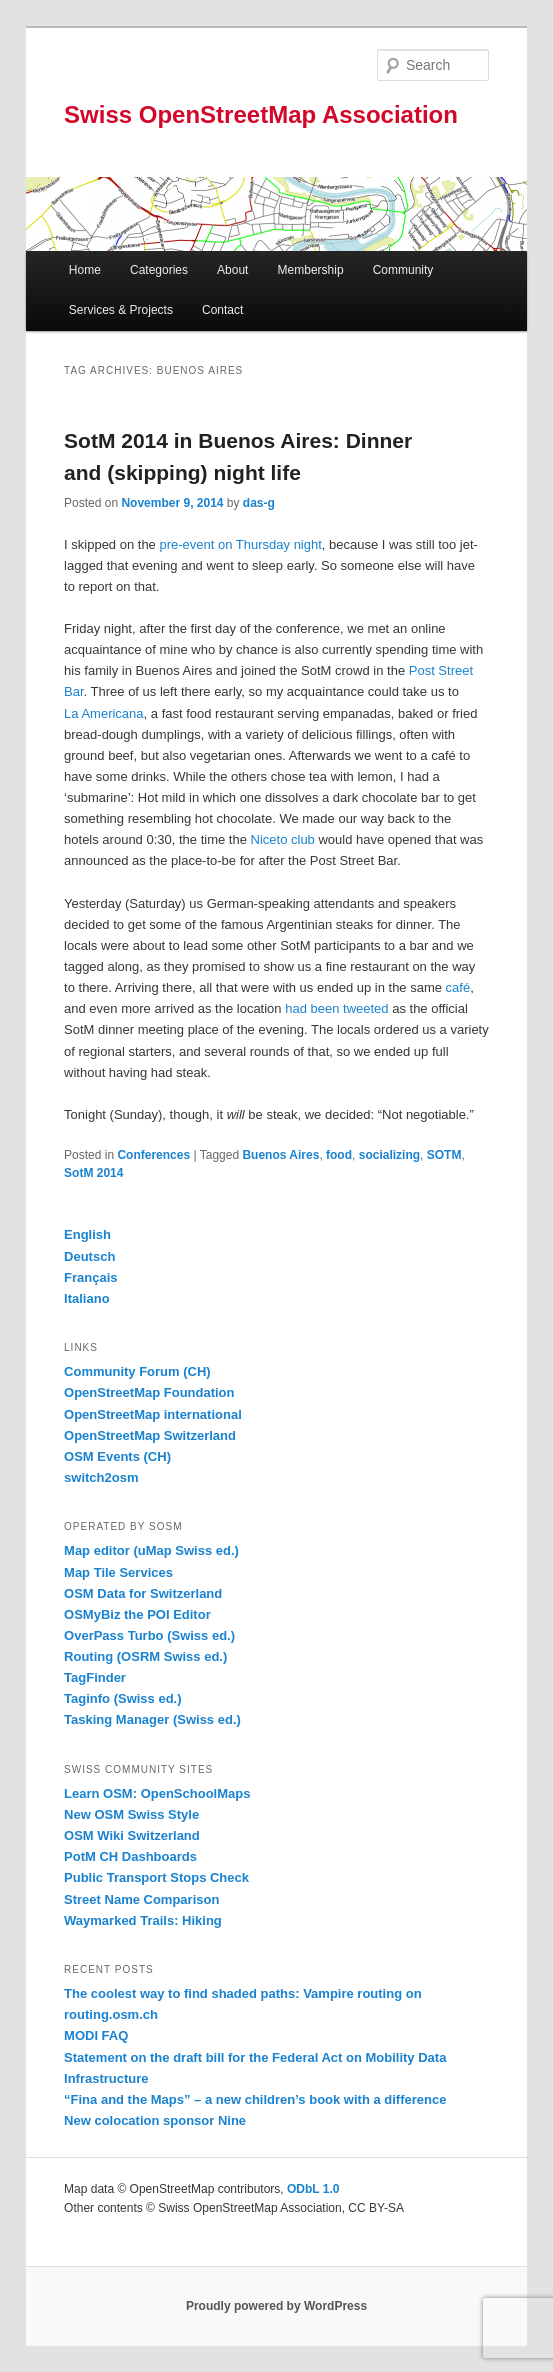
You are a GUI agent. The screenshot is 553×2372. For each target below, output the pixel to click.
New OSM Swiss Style (131, 1814)
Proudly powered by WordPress (276, 2306)
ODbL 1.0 (313, 2189)
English (87, 1234)
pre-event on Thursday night (240, 544)
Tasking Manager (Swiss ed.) (152, 1719)
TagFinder (95, 1677)
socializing (389, 1155)
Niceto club (283, 839)
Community (403, 270)
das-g (259, 503)
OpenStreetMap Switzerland (150, 1435)
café (458, 987)
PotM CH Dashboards (130, 1856)
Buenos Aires (280, 1155)
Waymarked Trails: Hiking (143, 1920)
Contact (222, 310)
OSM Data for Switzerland (143, 1593)
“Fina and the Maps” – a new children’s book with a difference (255, 2099)
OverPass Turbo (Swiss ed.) (149, 1635)
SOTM (444, 1155)
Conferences (153, 1155)
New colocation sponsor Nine (155, 2120)
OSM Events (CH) (117, 1456)
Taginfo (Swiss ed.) (123, 1698)
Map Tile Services (118, 1572)
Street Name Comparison (141, 1899)
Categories (159, 270)
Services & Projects (121, 310)
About (232, 270)
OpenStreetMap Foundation (149, 1392)
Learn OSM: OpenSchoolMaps (157, 1793)
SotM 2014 (93, 1173)
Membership (311, 270)
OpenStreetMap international (153, 1414)
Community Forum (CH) (137, 1371)
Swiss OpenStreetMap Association (261, 114)
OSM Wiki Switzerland (132, 1835)
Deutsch (89, 1256)
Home (85, 270)
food (339, 1155)
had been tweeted (336, 1008)
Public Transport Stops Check (156, 1877)
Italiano (87, 1298)
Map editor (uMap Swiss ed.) (151, 1550)
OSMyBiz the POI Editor (137, 1614)
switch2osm (101, 1477)
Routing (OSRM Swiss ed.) (145, 1656)
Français (90, 1277)
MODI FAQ (96, 2035)
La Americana (104, 713)
